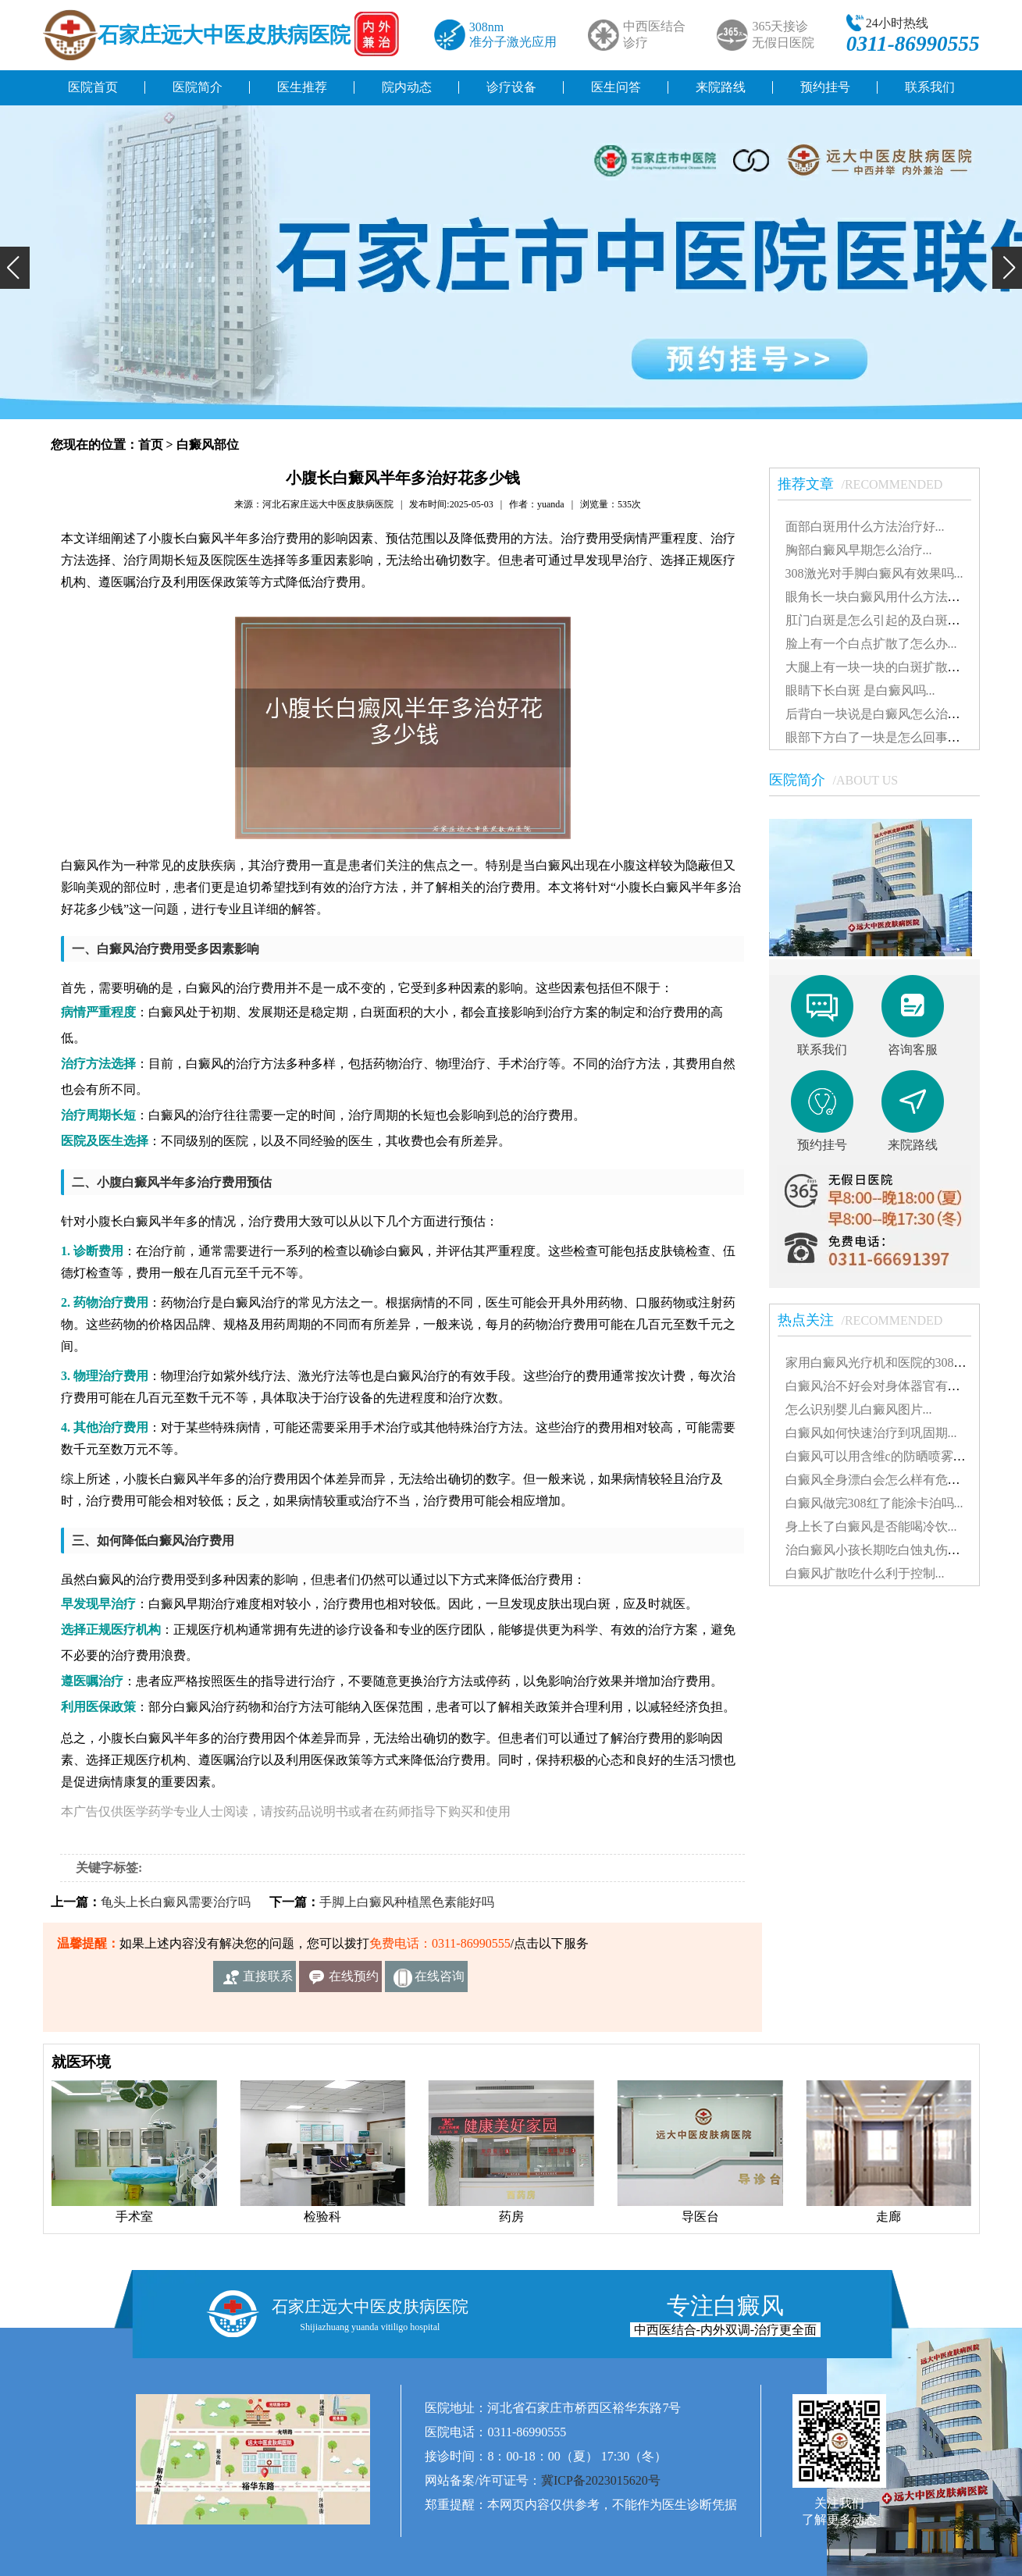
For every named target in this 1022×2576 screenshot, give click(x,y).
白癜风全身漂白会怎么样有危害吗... (883, 1479)
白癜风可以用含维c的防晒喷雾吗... (880, 1456)
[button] (15, 268)
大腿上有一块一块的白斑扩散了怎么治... (896, 667)
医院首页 (93, 87)
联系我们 (930, 87)
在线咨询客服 (440, 1980)
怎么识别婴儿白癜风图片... (858, 1409)
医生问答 (616, 87)
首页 (150, 444)
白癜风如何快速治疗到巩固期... (871, 1432)
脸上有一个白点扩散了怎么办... (871, 643)
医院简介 (198, 87)
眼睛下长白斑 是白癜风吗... (860, 690)
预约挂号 (825, 87)
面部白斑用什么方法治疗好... (865, 526)
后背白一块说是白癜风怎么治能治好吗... (896, 713)
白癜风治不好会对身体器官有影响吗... (890, 1386)
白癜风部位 (207, 444)
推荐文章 (868, 484)
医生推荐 (302, 87)
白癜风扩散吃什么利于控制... (865, 1573)
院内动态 (407, 87)
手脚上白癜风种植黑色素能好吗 (406, 1902)
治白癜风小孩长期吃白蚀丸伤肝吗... (883, 1550)
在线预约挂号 (354, 1980)
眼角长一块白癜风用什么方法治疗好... (890, 596)
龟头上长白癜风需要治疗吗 (176, 1902)
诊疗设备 (511, 87)
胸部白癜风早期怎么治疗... (858, 550)
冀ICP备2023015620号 (601, 2480)
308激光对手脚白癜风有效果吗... (874, 573)
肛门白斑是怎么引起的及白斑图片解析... (896, 620)
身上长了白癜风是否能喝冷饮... (871, 1526)
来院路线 (721, 87)
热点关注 (868, 1320)
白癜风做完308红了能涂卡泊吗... (874, 1503)
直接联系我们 (268, 1980)
